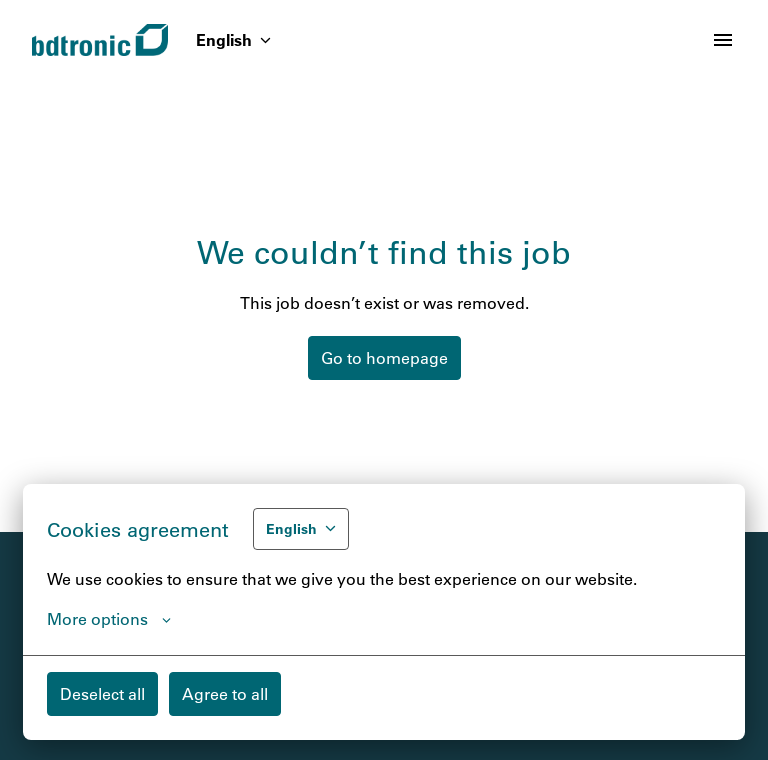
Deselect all (102, 693)
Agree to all (225, 693)
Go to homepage (384, 357)
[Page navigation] (723, 40)
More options (109, 619)
